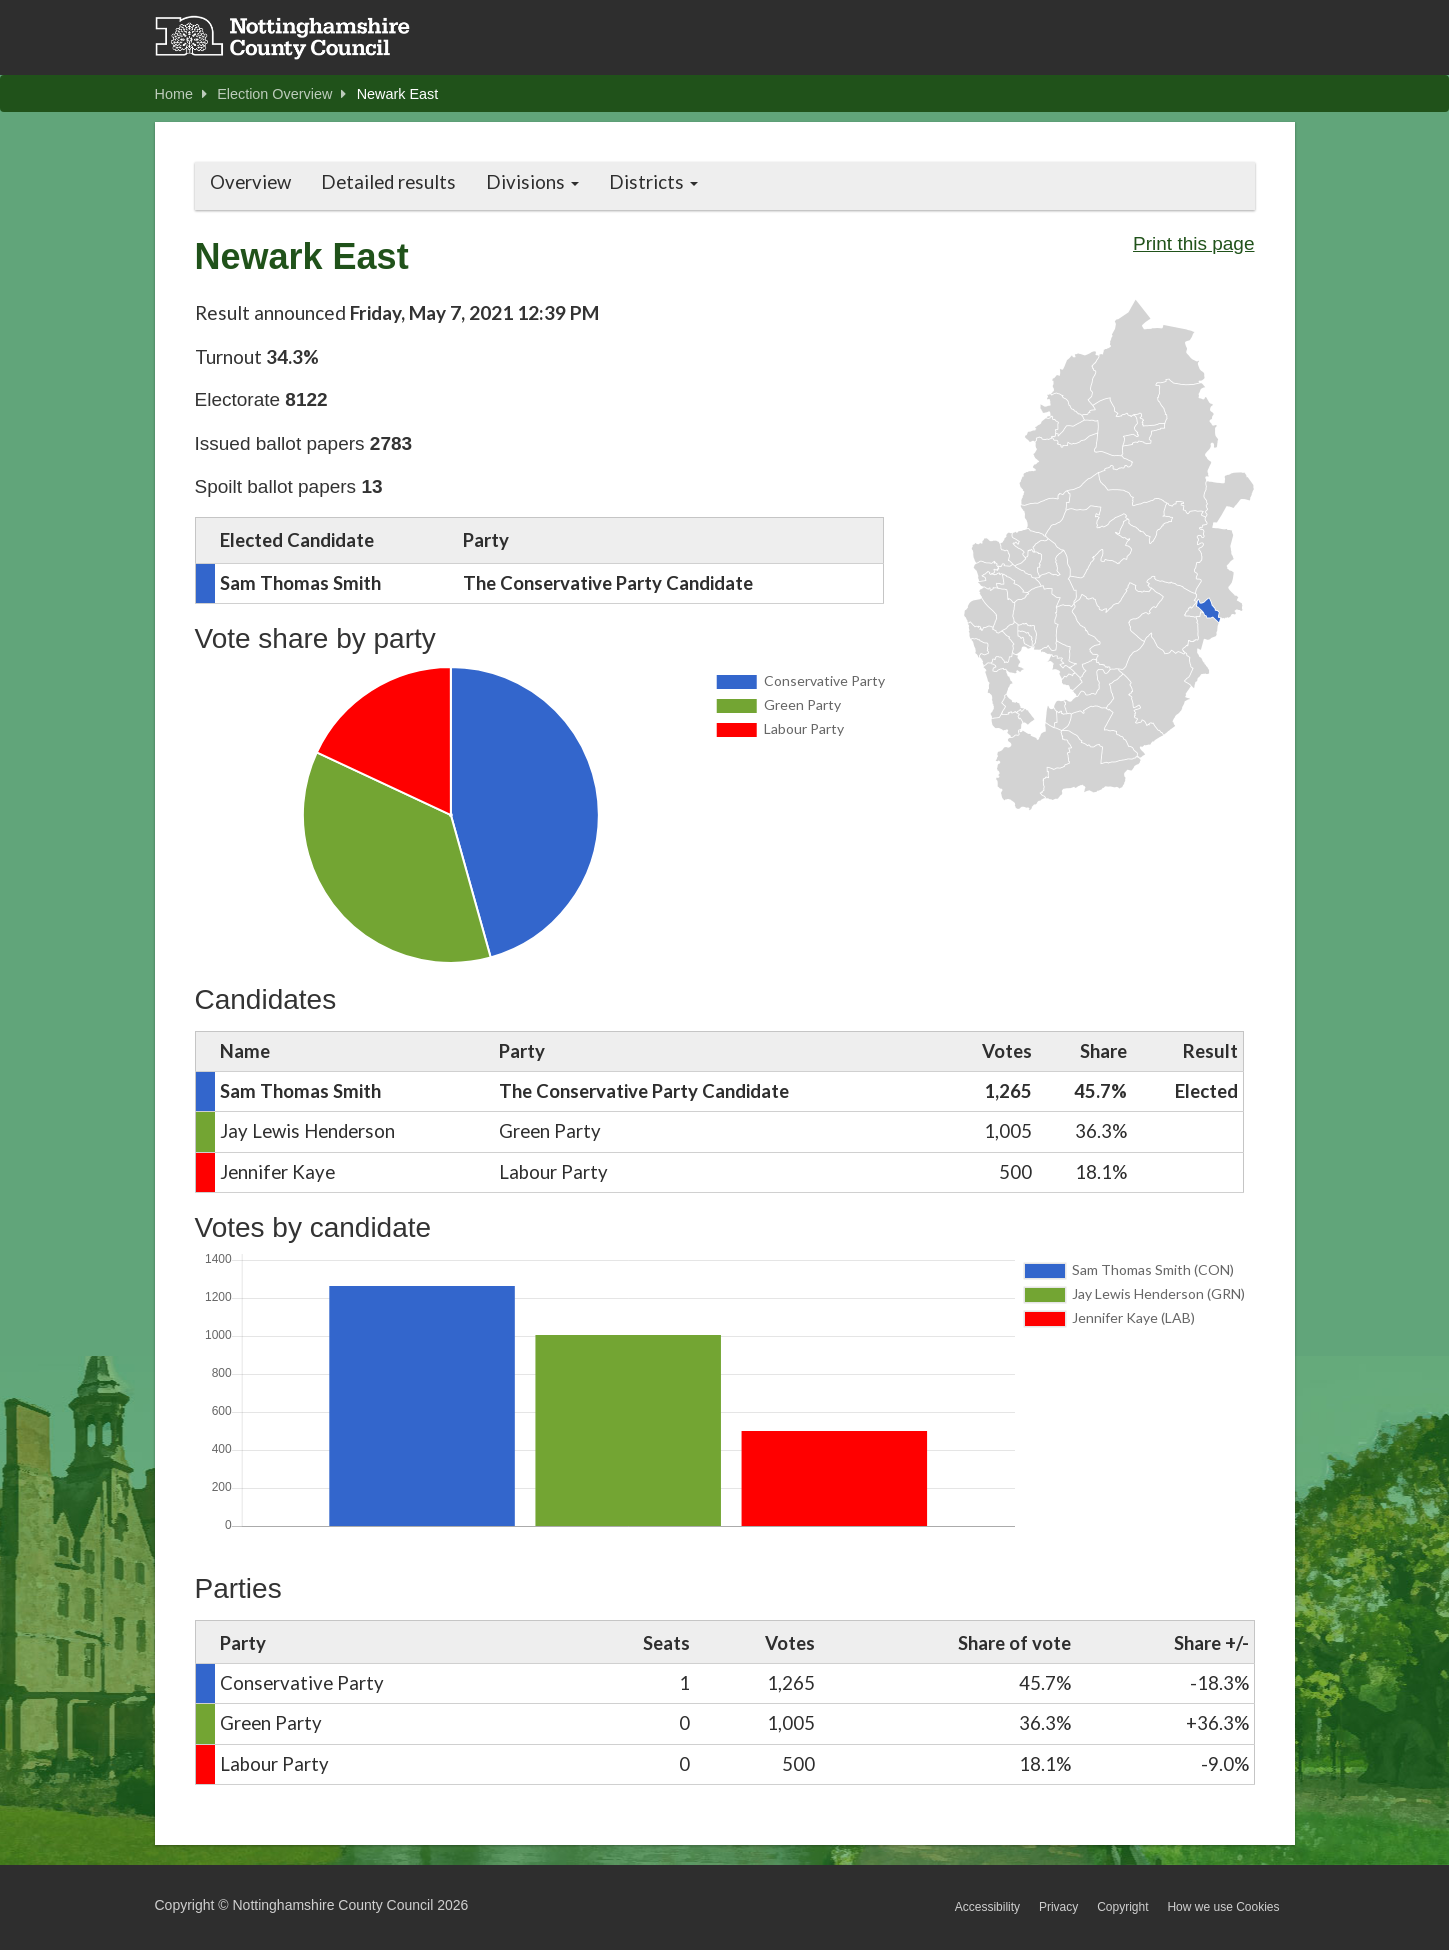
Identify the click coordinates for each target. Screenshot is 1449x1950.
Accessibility (987, 1907)
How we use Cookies (1223, 1907)
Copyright (1122, 1907)
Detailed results (388, 182)
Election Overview (281, 94)
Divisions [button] (532, 182)
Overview (250, 182)
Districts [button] (653, 182)
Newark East (398, 94)
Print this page (1193, 243)
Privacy (1058, 1907)
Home (181, 94)
